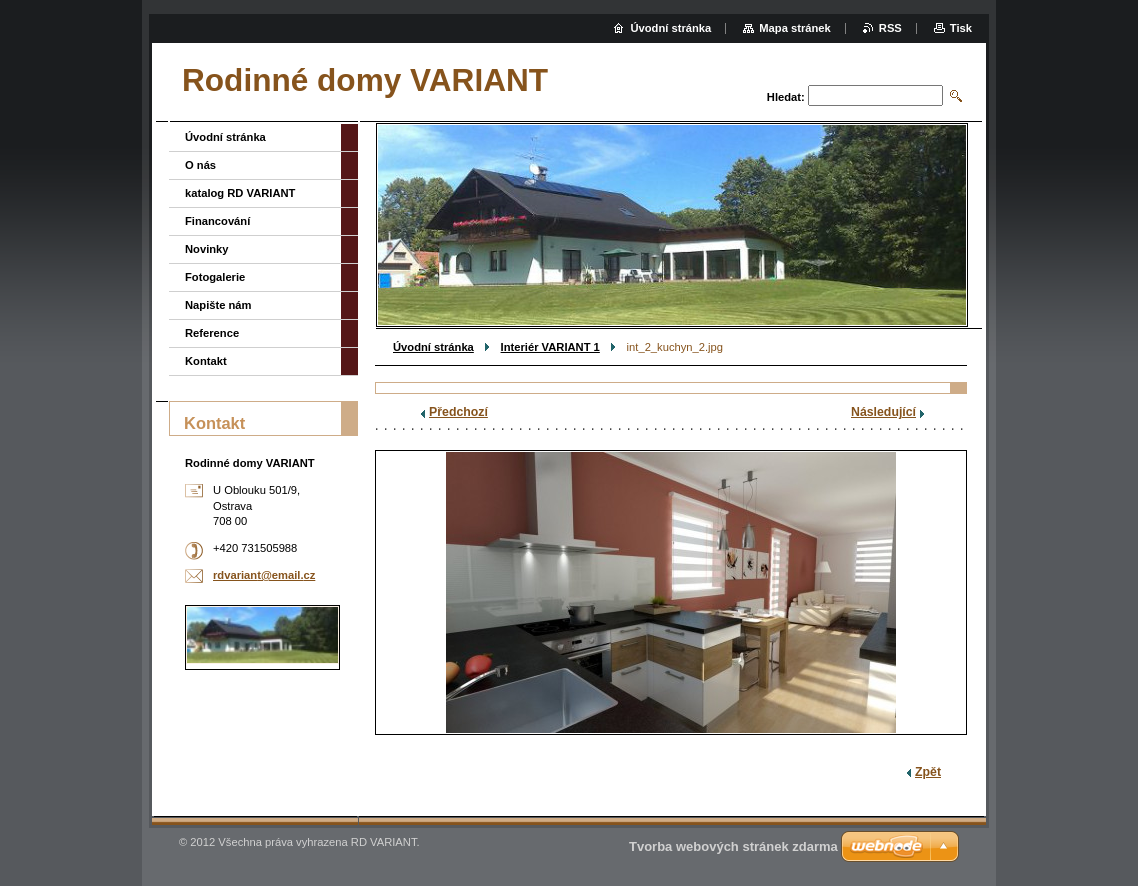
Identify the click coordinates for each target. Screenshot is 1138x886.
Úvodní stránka (433, 347)
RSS (890, 28)
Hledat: (786, 97)
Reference (212, 333)
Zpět (928, 772)
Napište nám (218, 305)
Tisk (961, 28)
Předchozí (458, 412)
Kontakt (206, 361)
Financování (217, 221)
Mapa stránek (795, 28)
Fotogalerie (215, 277)
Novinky (207, 249)
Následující (883, 412)
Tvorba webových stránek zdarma (733, 846)
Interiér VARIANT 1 (550, 347)
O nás (200, 165)
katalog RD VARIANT (240, 193)
